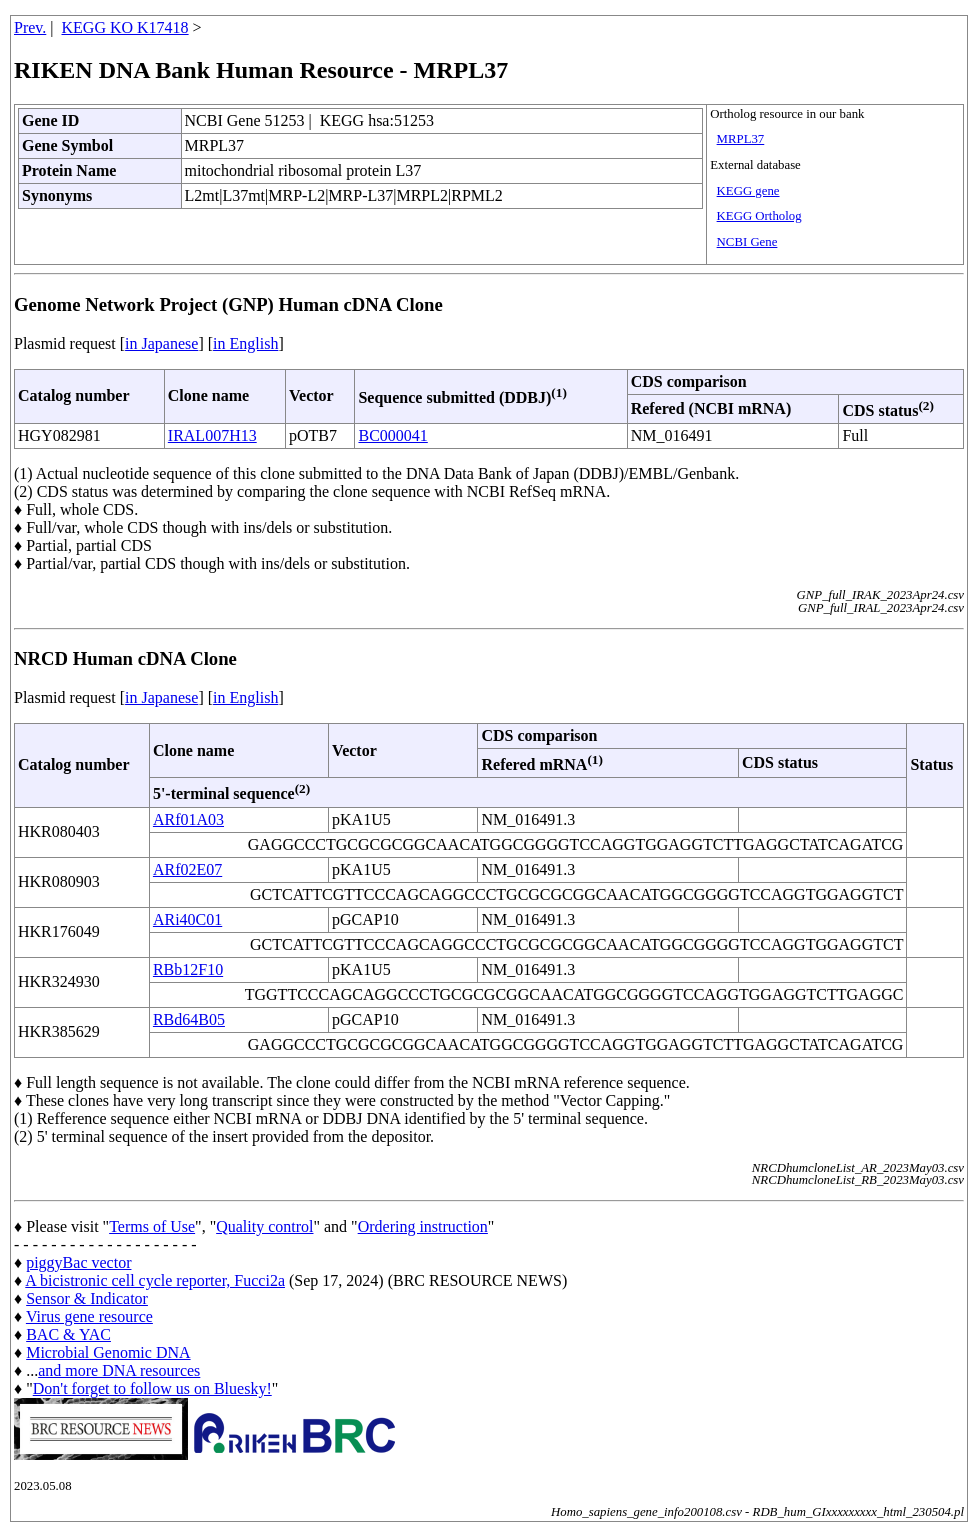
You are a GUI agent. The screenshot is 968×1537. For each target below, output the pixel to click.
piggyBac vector (78, 1262)
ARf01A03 (188, 819)
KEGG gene (748, 191)
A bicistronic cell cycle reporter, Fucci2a (155, 1280)
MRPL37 (741, 139)
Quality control (264, 1226)
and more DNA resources (119, 1370)
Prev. (30, 27)
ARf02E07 (187, 869)
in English (245, 343)
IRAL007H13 (212, 435)
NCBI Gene (747, 242)
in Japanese (161, 343)
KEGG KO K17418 (125, 27)
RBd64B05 (189, 1019)
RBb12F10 (188, 969)
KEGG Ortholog (759, 216)
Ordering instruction (423, 1226)
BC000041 (392, 435)
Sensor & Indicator (87, 1298)
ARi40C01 (187, 919)
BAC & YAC (68, 1334)
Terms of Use (152, 1226)
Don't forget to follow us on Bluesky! (152, 1388)
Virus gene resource (89, 1316)
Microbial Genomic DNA (108, 1352)
